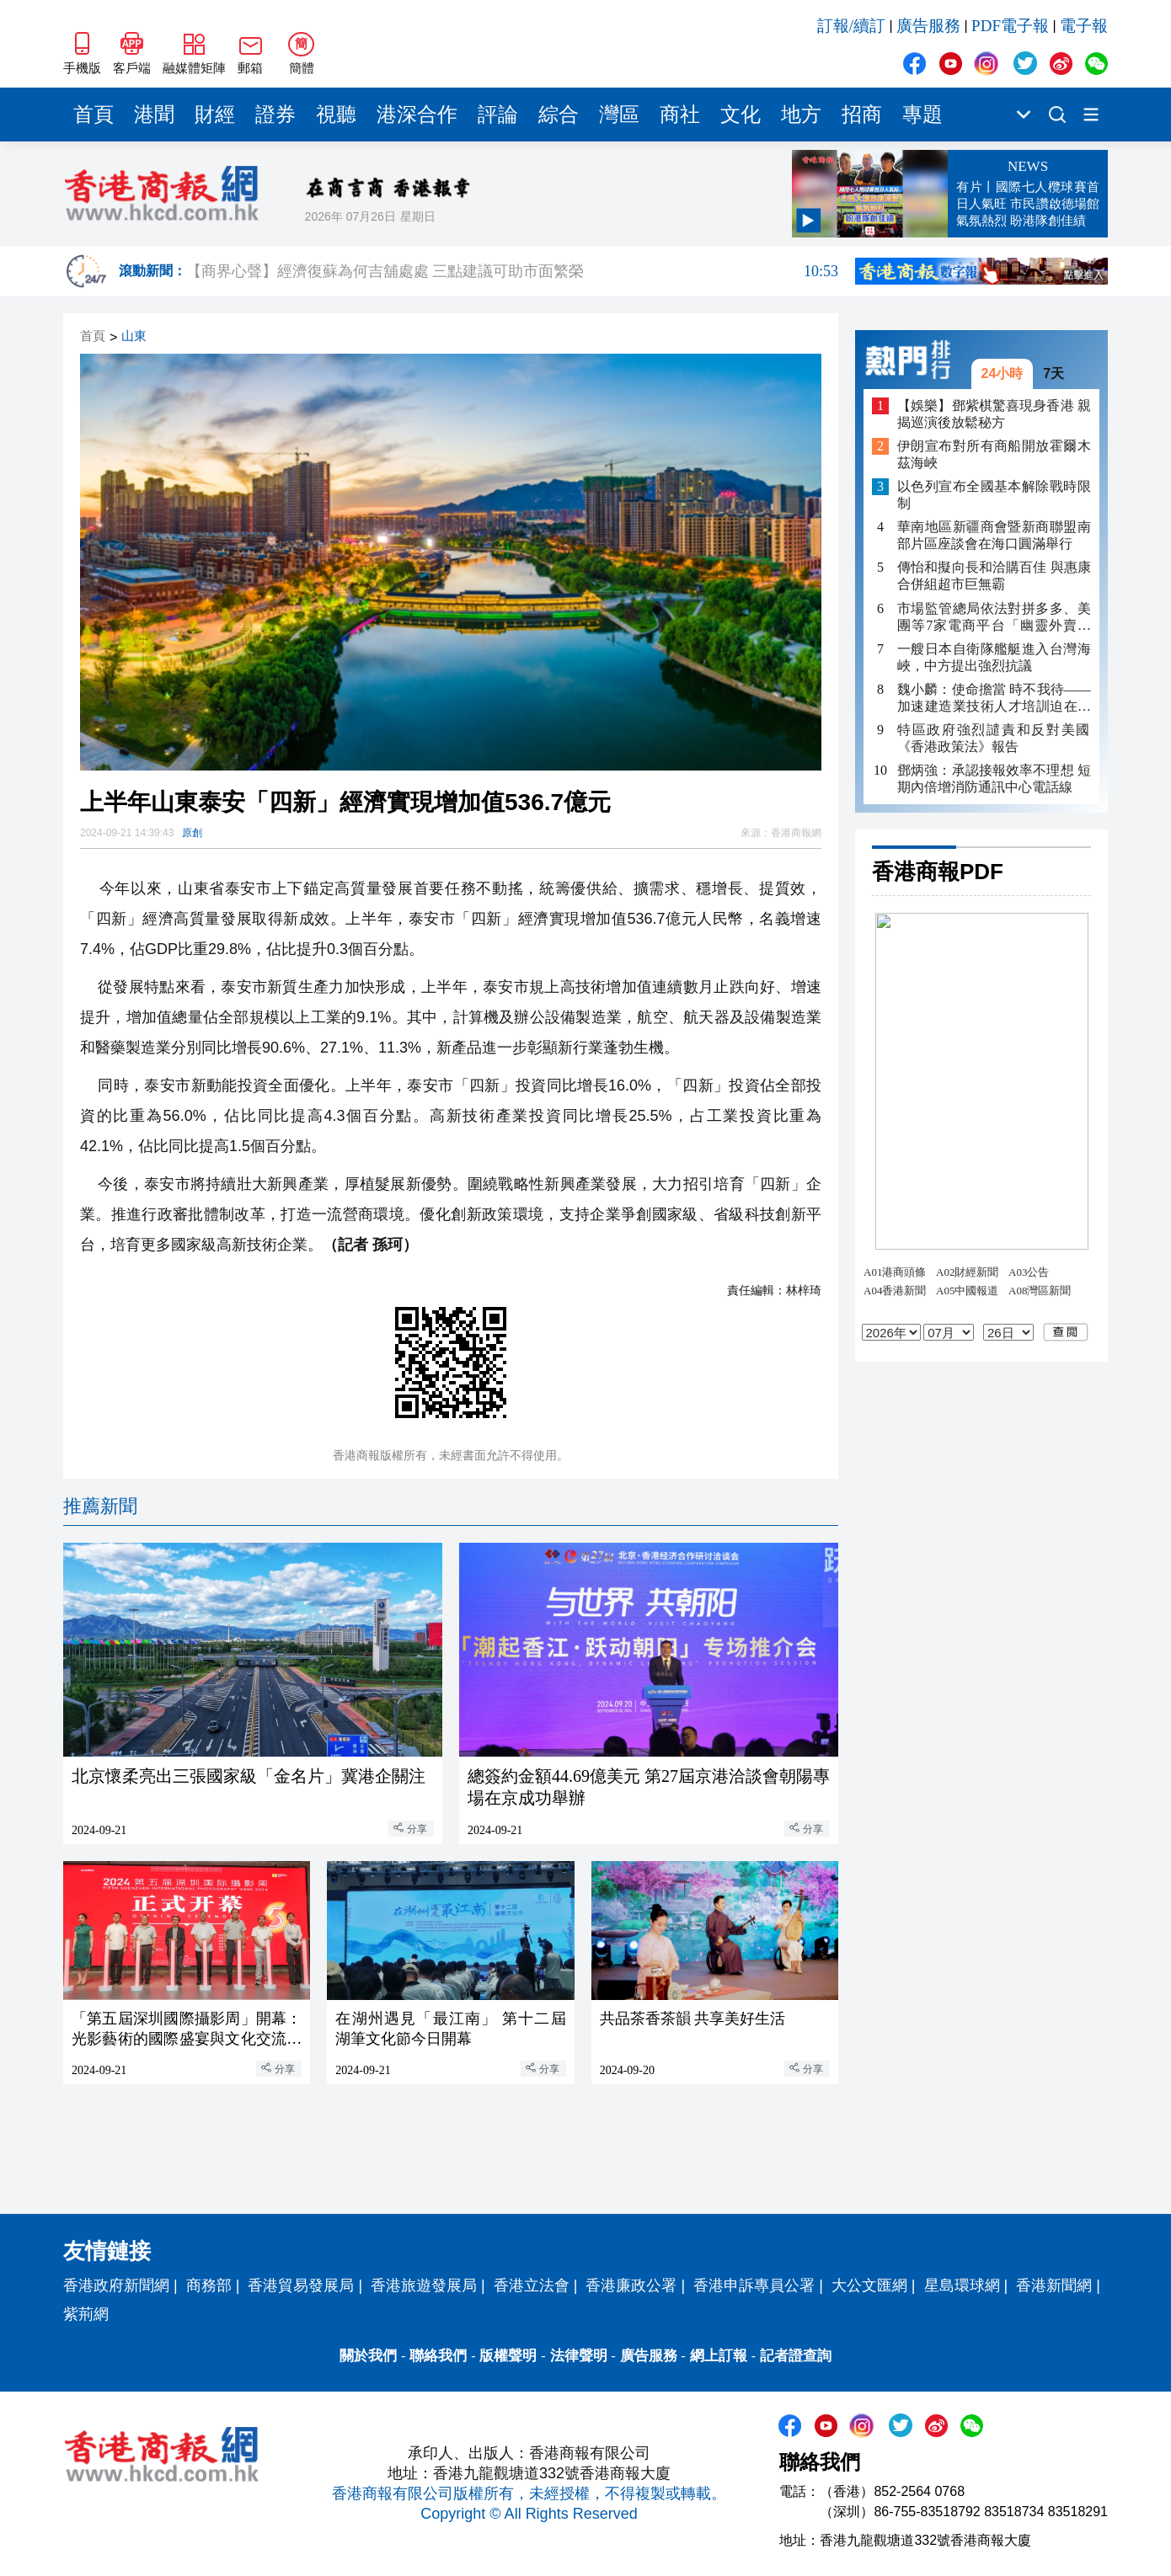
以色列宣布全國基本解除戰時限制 (994, 494)
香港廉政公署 (631, 2285)
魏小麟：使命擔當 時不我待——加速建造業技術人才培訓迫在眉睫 (994, 698)
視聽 (336, 114)
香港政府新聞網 (116, 2285)
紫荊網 (86, 2314)
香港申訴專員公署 (754, 2285)
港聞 (154, 114)
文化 (740, 114)
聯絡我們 (438, 2356)
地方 (801, 114)
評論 (498, 114)
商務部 (209, 2285)
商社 (680, 114)
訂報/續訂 (851, 26)
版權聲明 (508, 2356)
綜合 (558, 114)
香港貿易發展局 (301, 2285)
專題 (922, 114)
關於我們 (368, 2356)
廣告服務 (928, 26)
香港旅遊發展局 (424, 2285)
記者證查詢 (795, 2356)
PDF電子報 (1010, 26)
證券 (275, 114)
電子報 (1084, 26)
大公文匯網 (869, 2285)
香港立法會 (531, 2285)
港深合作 (417, 114)
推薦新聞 (100, 1506)
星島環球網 (962, 2285)
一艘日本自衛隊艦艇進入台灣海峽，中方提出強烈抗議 (994, 657)
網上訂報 (718, 2356)
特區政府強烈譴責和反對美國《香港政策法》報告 (994, 738)
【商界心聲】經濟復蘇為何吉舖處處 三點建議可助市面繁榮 (512, 271)
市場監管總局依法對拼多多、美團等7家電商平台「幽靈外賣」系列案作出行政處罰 (994, 617)
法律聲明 (578, 2356)
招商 (862, 114)
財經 (215, 114)
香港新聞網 (1054, 2285)
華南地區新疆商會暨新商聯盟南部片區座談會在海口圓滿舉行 (994, 535)
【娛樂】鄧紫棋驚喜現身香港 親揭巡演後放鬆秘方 (994, 413)
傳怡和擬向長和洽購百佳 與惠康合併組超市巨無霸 (994, 575)
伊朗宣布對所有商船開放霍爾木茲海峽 (994, 454)
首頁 (93, 114)
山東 (134, 336)
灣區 (619, 114)
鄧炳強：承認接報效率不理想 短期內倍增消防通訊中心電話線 (994, 778)
